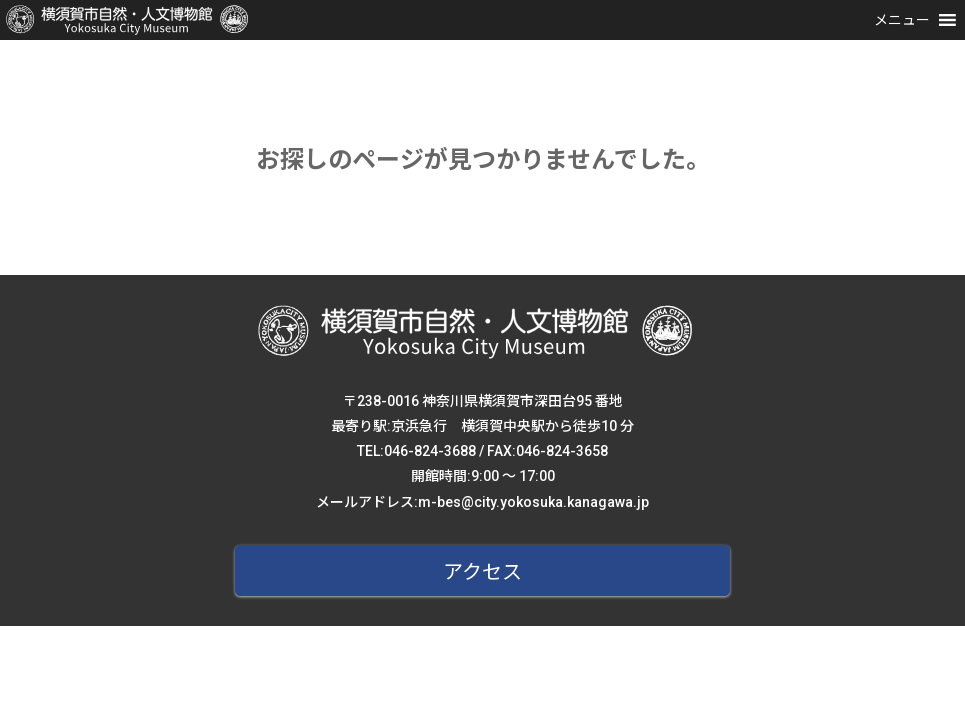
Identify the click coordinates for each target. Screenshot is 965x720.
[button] (902, 20)
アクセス (482, 572)
